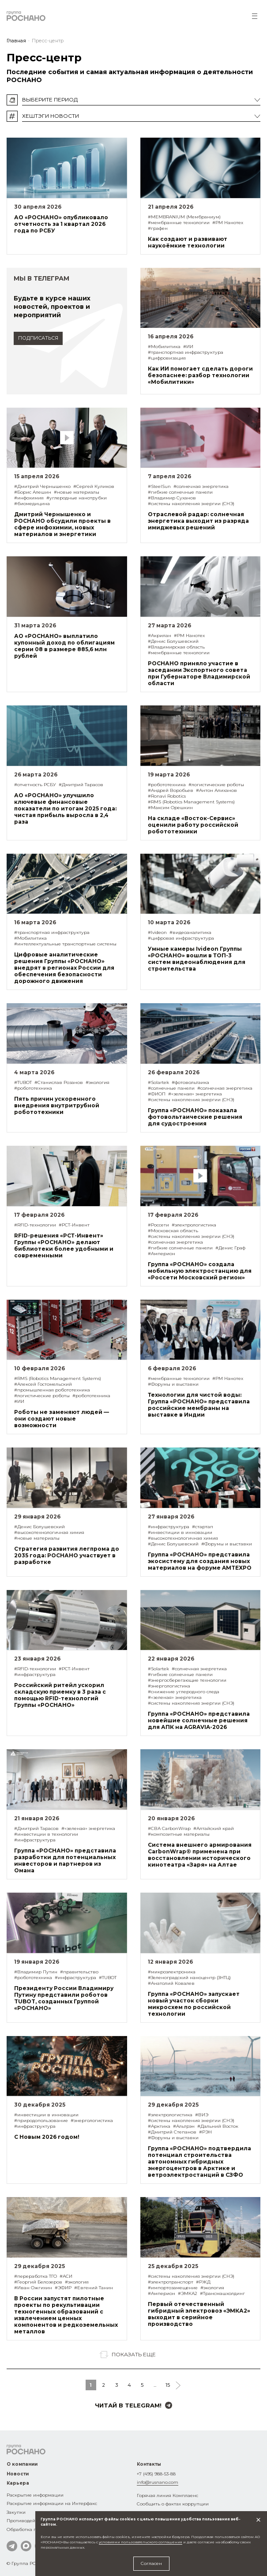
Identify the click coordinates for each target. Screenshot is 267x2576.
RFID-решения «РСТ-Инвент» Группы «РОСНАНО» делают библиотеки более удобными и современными (63, 1245)
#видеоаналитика (190, 932)
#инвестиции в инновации (180, 1532)
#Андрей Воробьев (170, 790)
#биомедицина (32, 503)
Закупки (16, 2512)
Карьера (18, 2483)
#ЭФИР (63, 2288)
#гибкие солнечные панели (180, 492)
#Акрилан (159, 635)
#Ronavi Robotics (167, 796)
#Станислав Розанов (58, 1082)
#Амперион (161, 1253)
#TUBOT (23, 1082)
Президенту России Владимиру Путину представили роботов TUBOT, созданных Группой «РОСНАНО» (63, 1998)
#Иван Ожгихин (33, 2288)
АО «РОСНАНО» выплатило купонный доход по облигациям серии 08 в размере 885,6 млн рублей (64, 646)
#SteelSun (159, 486)
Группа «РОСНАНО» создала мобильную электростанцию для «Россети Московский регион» (200, 1271)
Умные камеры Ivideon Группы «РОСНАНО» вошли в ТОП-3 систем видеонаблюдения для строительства (196, 958)
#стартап (202, 1527)
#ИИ (188, 346)
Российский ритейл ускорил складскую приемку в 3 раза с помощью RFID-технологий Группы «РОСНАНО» (60, 1695)
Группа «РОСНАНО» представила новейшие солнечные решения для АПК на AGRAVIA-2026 (199, 1720)
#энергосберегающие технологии (187, 1680)
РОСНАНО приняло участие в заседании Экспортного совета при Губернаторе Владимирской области (199, 673)
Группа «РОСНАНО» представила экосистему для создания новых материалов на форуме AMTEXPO (200, 1561)
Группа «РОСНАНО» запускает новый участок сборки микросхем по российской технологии (194, 2004)
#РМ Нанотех (227, 222)
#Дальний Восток (217, 2126)
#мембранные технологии (179, 222)
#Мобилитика (164, 346)
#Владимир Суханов (172, 498)
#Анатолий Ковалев (171, 1983)
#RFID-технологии (35, 1225)
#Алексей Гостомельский (43, 1384)
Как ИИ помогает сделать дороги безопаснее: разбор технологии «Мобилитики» (200, 375)
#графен (158, 228)
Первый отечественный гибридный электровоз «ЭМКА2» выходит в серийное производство (199, 2314)
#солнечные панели (171, 1088)
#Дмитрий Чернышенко (42, 486)
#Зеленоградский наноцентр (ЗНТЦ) (189, 1977)
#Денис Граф (230, 1248)
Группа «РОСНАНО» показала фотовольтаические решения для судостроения (195, 1117)
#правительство (79, 1972)
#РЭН (205, 2132)
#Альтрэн (184, 2126)
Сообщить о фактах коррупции (173, 2504)
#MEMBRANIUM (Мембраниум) (184, 217)
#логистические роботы (216, 784)
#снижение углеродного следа (183, 1692)
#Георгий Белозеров (38, 2282)
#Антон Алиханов (216, 790)
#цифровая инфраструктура (181, 938)
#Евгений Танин (93, 2288)
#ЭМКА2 (187, 2293)
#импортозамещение (173, 2288)
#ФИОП (156, 1094)
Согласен (151, 2563)
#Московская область (173, 1231)
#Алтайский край (213, 1828)
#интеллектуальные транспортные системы (65, 944)
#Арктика (159, 2126)
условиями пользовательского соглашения (140, 2542)
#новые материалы (76, 492)
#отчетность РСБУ (35, 784)
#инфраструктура (168, 1527)
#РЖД (203, 2282)
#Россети (158, 1225)
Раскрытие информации (35, 2495)
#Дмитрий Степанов (172, 2132)
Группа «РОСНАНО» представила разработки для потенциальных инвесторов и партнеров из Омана (65, 1860)
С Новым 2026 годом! (46, 2137)
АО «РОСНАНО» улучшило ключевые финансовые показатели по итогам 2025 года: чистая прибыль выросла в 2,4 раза (65, 808)
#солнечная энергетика (201, 486)
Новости (18, 2474)
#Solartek (158, 1082)
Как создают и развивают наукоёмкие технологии (187, 242)
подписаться (38, 338)
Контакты (149, 2464)
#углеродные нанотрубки (76, 498)
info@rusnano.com (157, 2482)
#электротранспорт (170, 2282)
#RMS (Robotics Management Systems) (191, 802)
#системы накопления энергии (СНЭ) (191, 503)
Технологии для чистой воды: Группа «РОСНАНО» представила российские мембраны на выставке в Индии (199, 1404)
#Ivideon (157, 932)
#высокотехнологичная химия (49, 1532)
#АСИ (66, 2276)
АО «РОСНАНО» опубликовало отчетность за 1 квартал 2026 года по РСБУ (61, 224)
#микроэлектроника (172, 1972)
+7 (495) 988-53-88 (156, 2474)
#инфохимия (29, 498)
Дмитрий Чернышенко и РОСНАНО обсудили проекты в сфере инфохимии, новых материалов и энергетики (62, 524)
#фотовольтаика (190, 1082)
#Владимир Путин (35, 1972)
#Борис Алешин (32, 492)
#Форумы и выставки (173, 1384)
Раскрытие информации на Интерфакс (52, 2503)
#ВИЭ (201, 2115)
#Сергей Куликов (93, 486)
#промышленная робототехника (52, 1390)
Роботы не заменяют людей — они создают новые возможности (61, 1419)
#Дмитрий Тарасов (81, 784)
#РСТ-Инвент (74, 1225)
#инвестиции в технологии (46, 1834)
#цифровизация (167, 358)
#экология (97, 1082)
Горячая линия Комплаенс (167, 2495)
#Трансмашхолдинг (222, 2293)
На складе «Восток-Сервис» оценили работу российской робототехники (193, 825)
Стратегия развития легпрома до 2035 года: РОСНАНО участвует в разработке (66, 1555)
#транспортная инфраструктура (185, 352)
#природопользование (41, 2120)
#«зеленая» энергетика (195, 1094)
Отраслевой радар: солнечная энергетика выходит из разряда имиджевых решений (198, 521)
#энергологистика (169, 1686)
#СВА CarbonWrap (169, 1828)
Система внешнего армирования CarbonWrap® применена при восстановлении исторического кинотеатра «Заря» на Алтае (200, 1854)
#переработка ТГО (35, 2276)
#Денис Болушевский (173, 641)
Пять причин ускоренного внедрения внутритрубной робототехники (56, 1105)
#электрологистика (194, 1225)
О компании (22, 2464)
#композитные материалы (179, 1834)
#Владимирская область (176, 647)
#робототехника (167, 784)
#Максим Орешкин (170, 807)
